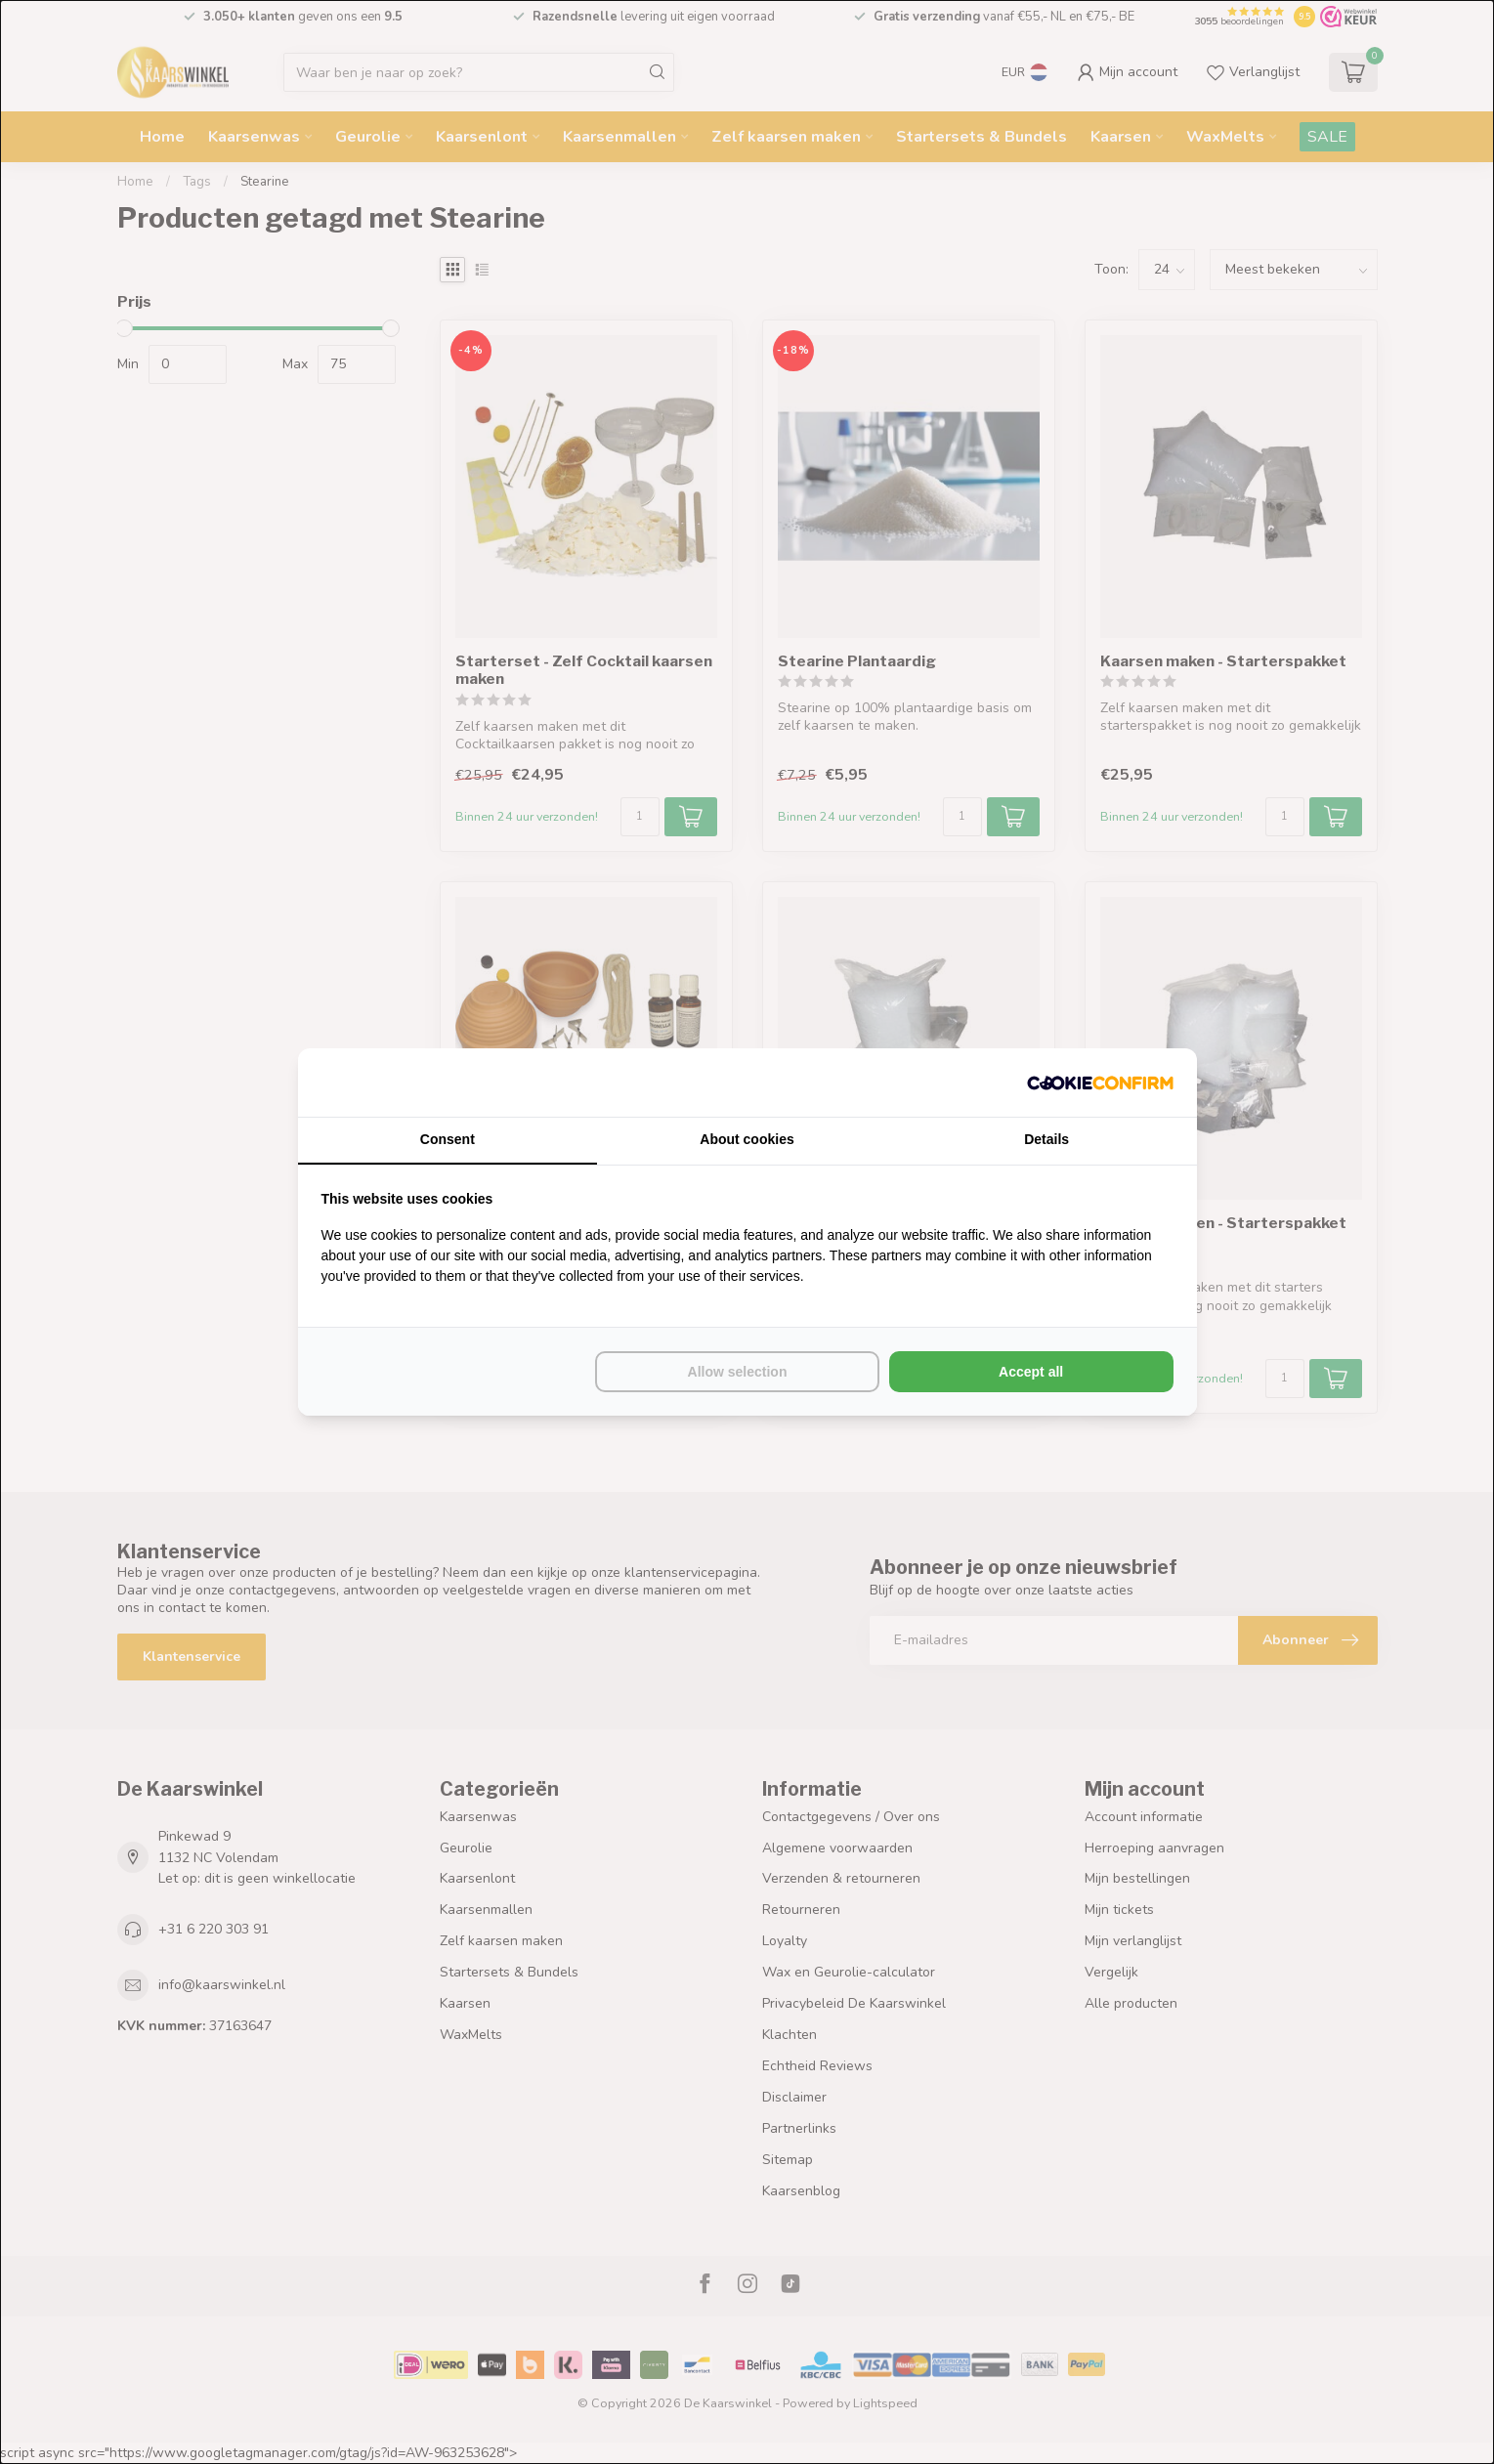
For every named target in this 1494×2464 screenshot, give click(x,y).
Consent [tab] (447, 1139)
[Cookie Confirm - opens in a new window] (1100, 1082)
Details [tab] (1046, 1139)
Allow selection (738, 1372)
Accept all (1031, 1372)
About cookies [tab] (746, 1139)
